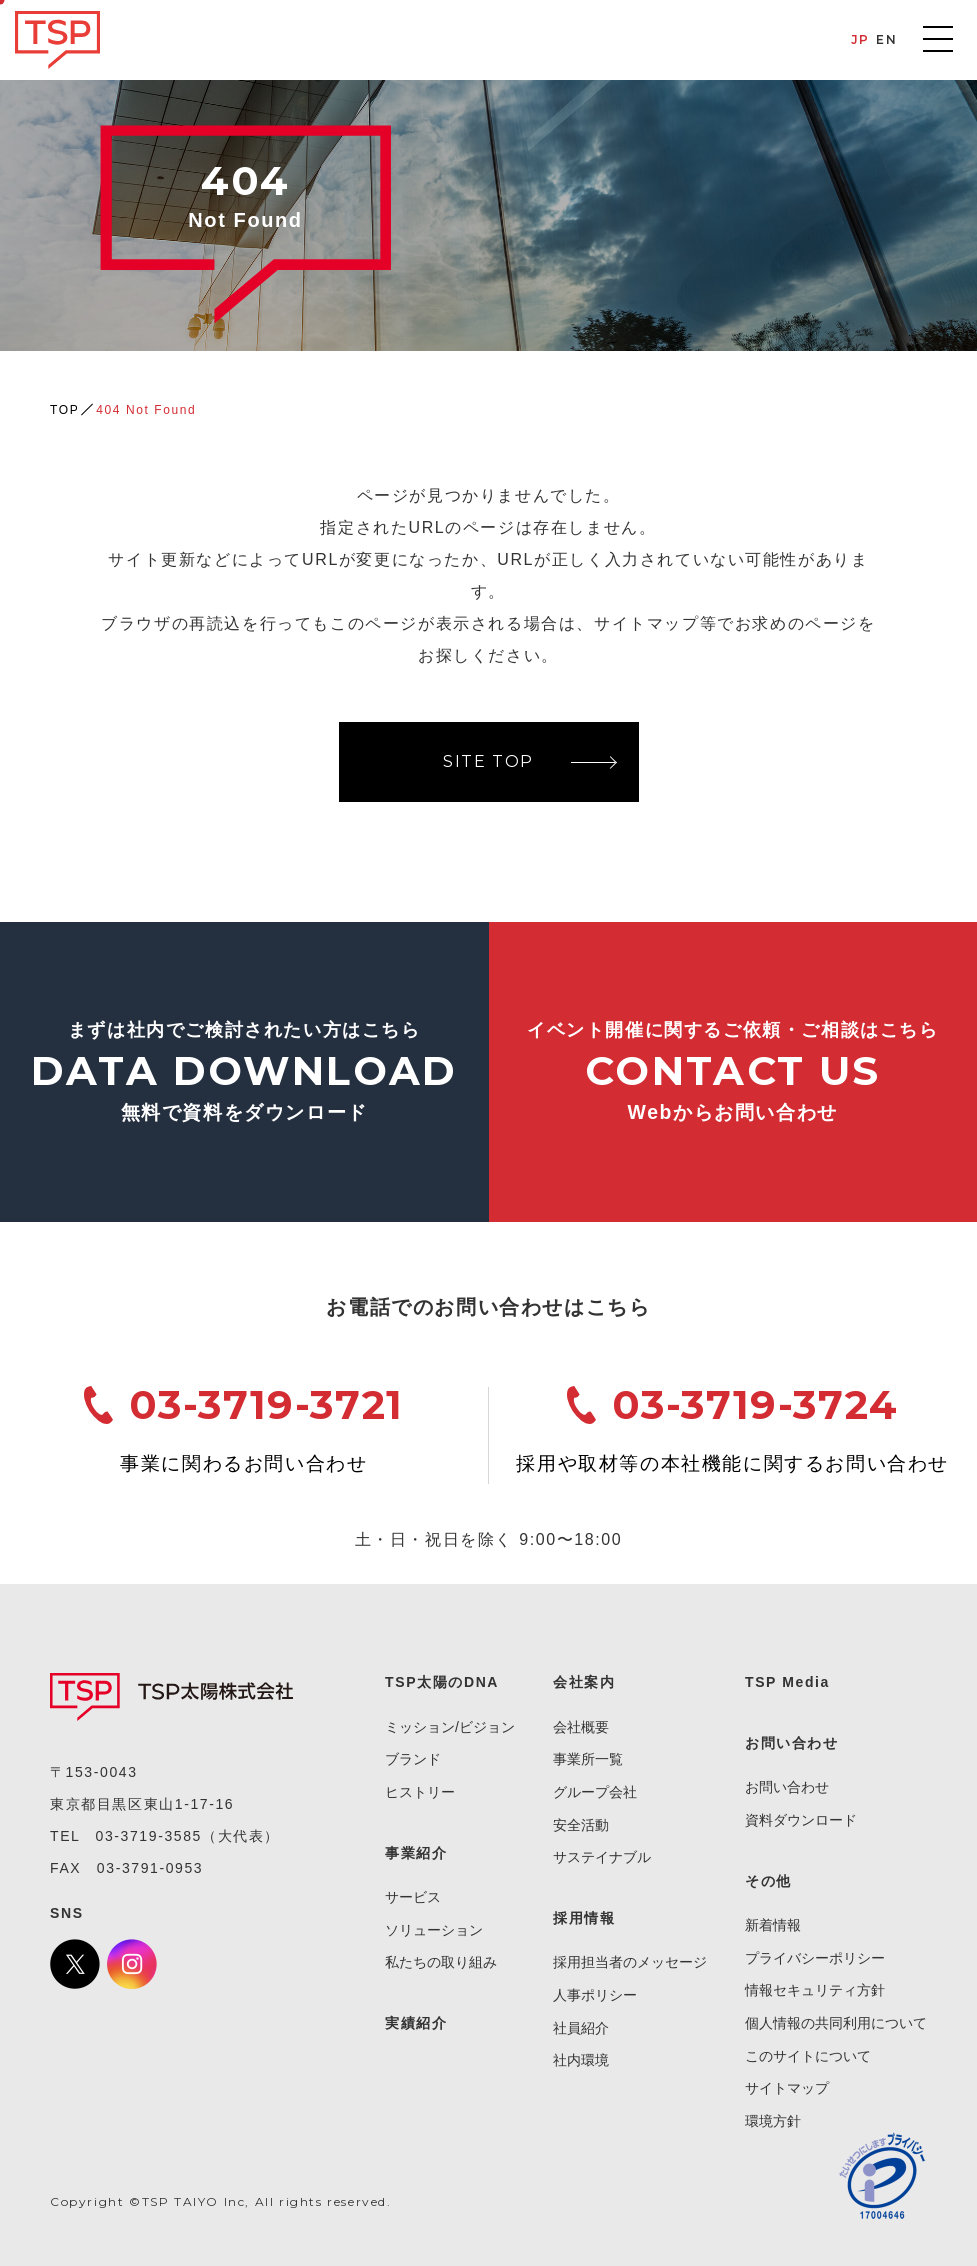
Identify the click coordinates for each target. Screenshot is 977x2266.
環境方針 (773, 2121)
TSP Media (787, 1682)
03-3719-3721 (266, 1404)
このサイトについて (808, 2056)
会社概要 (581, 1727)
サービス (413, 1897)
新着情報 (773, 1925)
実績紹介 (416, 2023)
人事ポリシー (595, 1995)
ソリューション (434, 1930)
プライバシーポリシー (815, 1958)
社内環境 (581, 2060)
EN (886, 39)
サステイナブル (602, 1857)
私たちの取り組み (441, 1962)
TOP (64, 410)
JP (860, 39)
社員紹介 (581, 2028)
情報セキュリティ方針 (815, 1990)
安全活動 (581, 1825)
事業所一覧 (588, 1759)
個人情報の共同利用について (836, 2023)
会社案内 (584, 1682)
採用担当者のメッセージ (630, 1962)
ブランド (413, 1759)
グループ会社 (595, 1792)
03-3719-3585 (149, 1836)
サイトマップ (787, 2088)
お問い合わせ (787, 1787)
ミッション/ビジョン (450, 1727)
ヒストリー (420, 1792)
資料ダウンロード (801, 1820)
